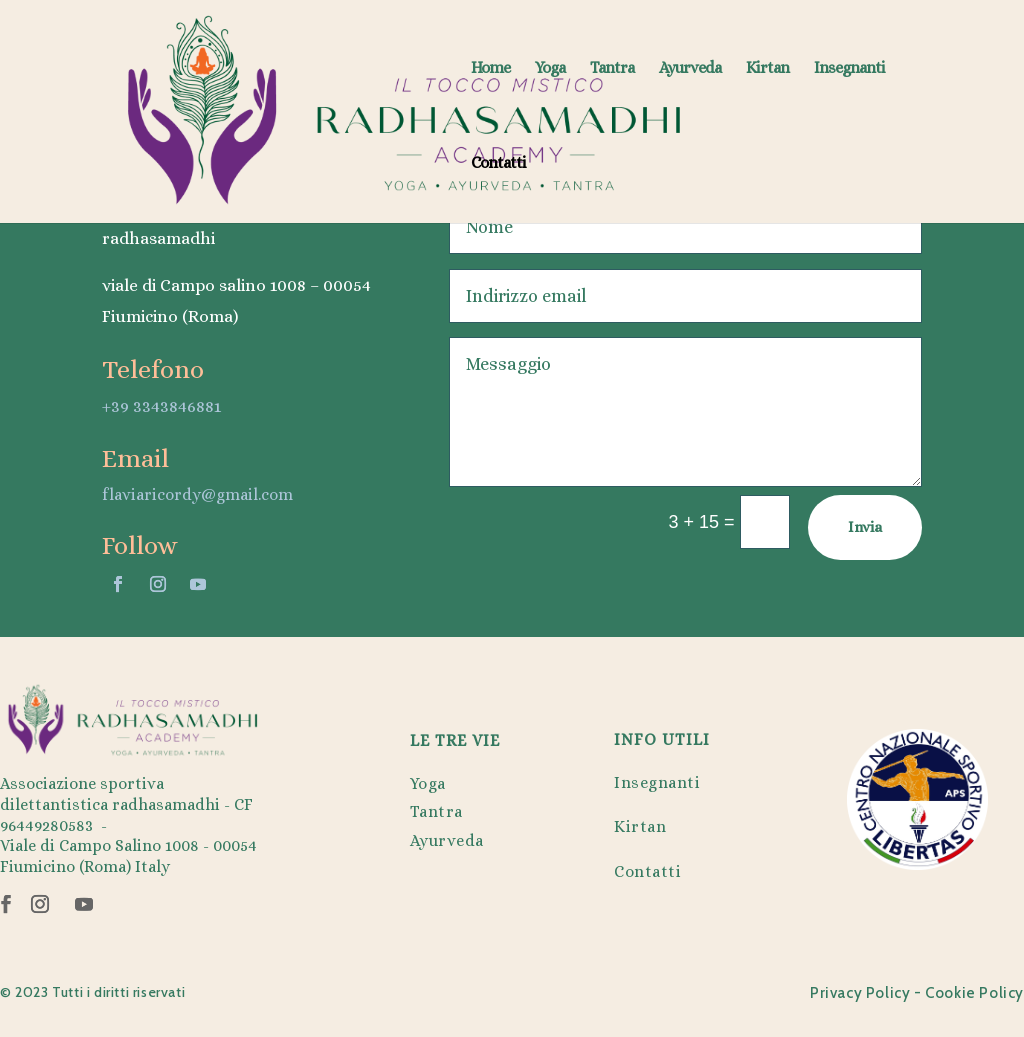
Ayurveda (690, 69)
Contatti (498, 164)
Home (490, 69)
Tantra (612, 69)
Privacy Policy (860, 993)
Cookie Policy (974, 993)
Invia (865, 527)
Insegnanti (849, 69)
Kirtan (767, 69)
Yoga (550, 69)
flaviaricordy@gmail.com (197, 494)
